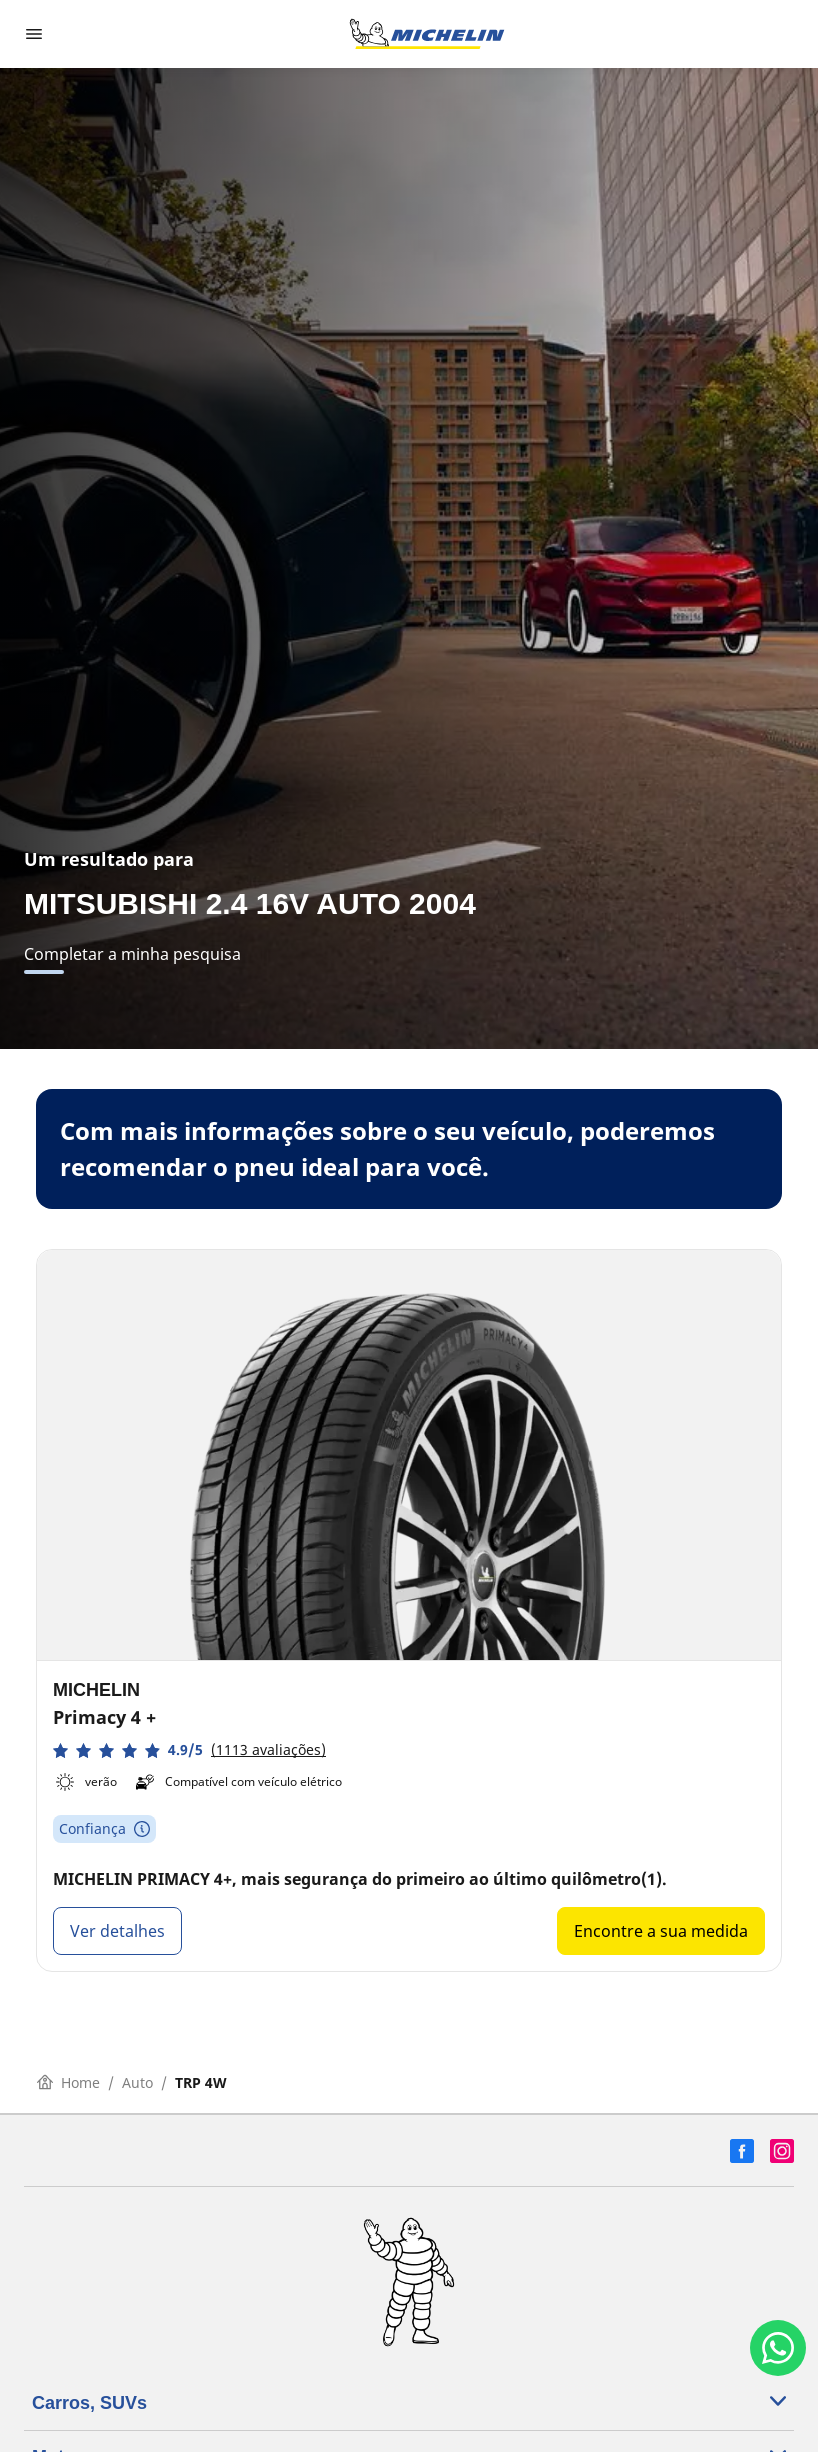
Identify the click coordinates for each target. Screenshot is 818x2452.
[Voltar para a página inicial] (427, 34)
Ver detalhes (117, 1931)
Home (68, 2082)
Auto (137, 2082)
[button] (189, 1750)
